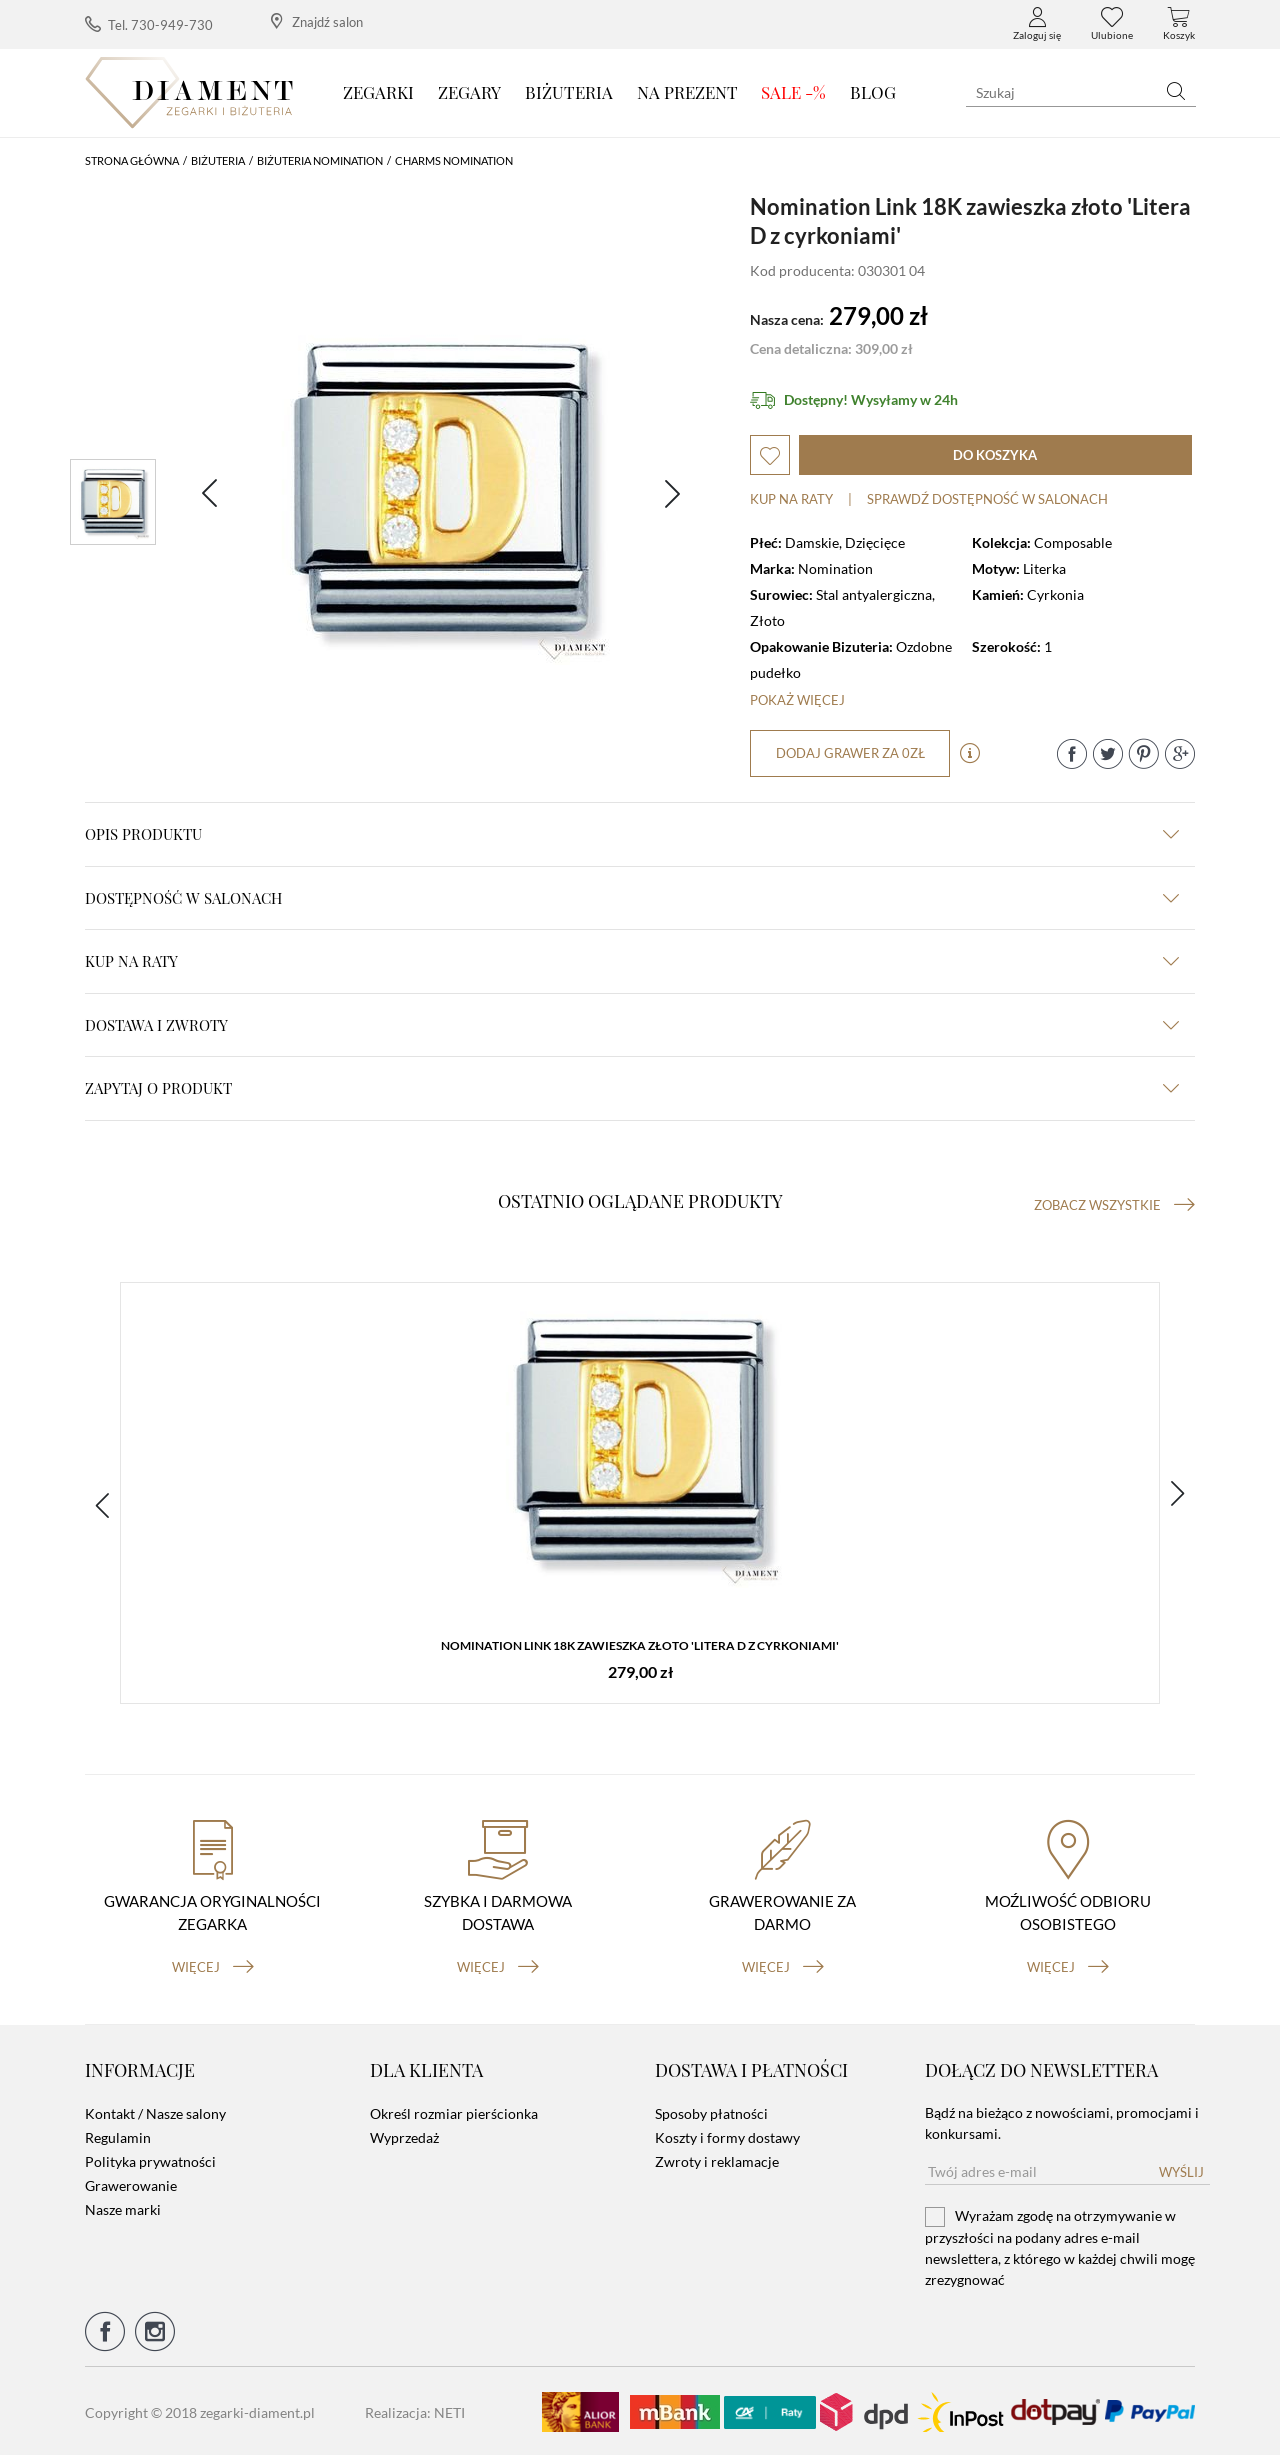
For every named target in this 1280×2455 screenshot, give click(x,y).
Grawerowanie (131, 2183)
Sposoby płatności (711, 2111)
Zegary (469, 92)
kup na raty (632, 961)
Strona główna (132, 160)
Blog (873, 92)
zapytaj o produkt (632, 1088)
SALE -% (793, 92)
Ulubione (1112, 24)
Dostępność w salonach (632, 898)
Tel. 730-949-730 (149, 24)
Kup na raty (791, 499)
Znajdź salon (317, 21)
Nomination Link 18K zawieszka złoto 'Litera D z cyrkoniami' (640, 1645)
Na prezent (687, 92)
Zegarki (378, 92)
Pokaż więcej (797, 700)
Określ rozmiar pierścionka (454, 2111)
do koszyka (995, 455)
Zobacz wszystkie (1114, 1205)
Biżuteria (569, 92)
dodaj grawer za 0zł (850, 753)
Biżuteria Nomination (320, 160)
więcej (213, 1965)
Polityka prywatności (150, 2159)
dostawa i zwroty (632, 1025)
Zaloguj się (1037, 24)
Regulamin (118, 2135)
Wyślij (1181, 2170)
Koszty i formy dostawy (727, 2135)
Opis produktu (632, 834)
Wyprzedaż (404, 2135)
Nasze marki (123, 2207)
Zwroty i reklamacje (717, 2159)
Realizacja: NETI (415, 2410)
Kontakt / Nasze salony (155, 2111)
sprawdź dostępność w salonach (987, 499)
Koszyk (1179, 24)
